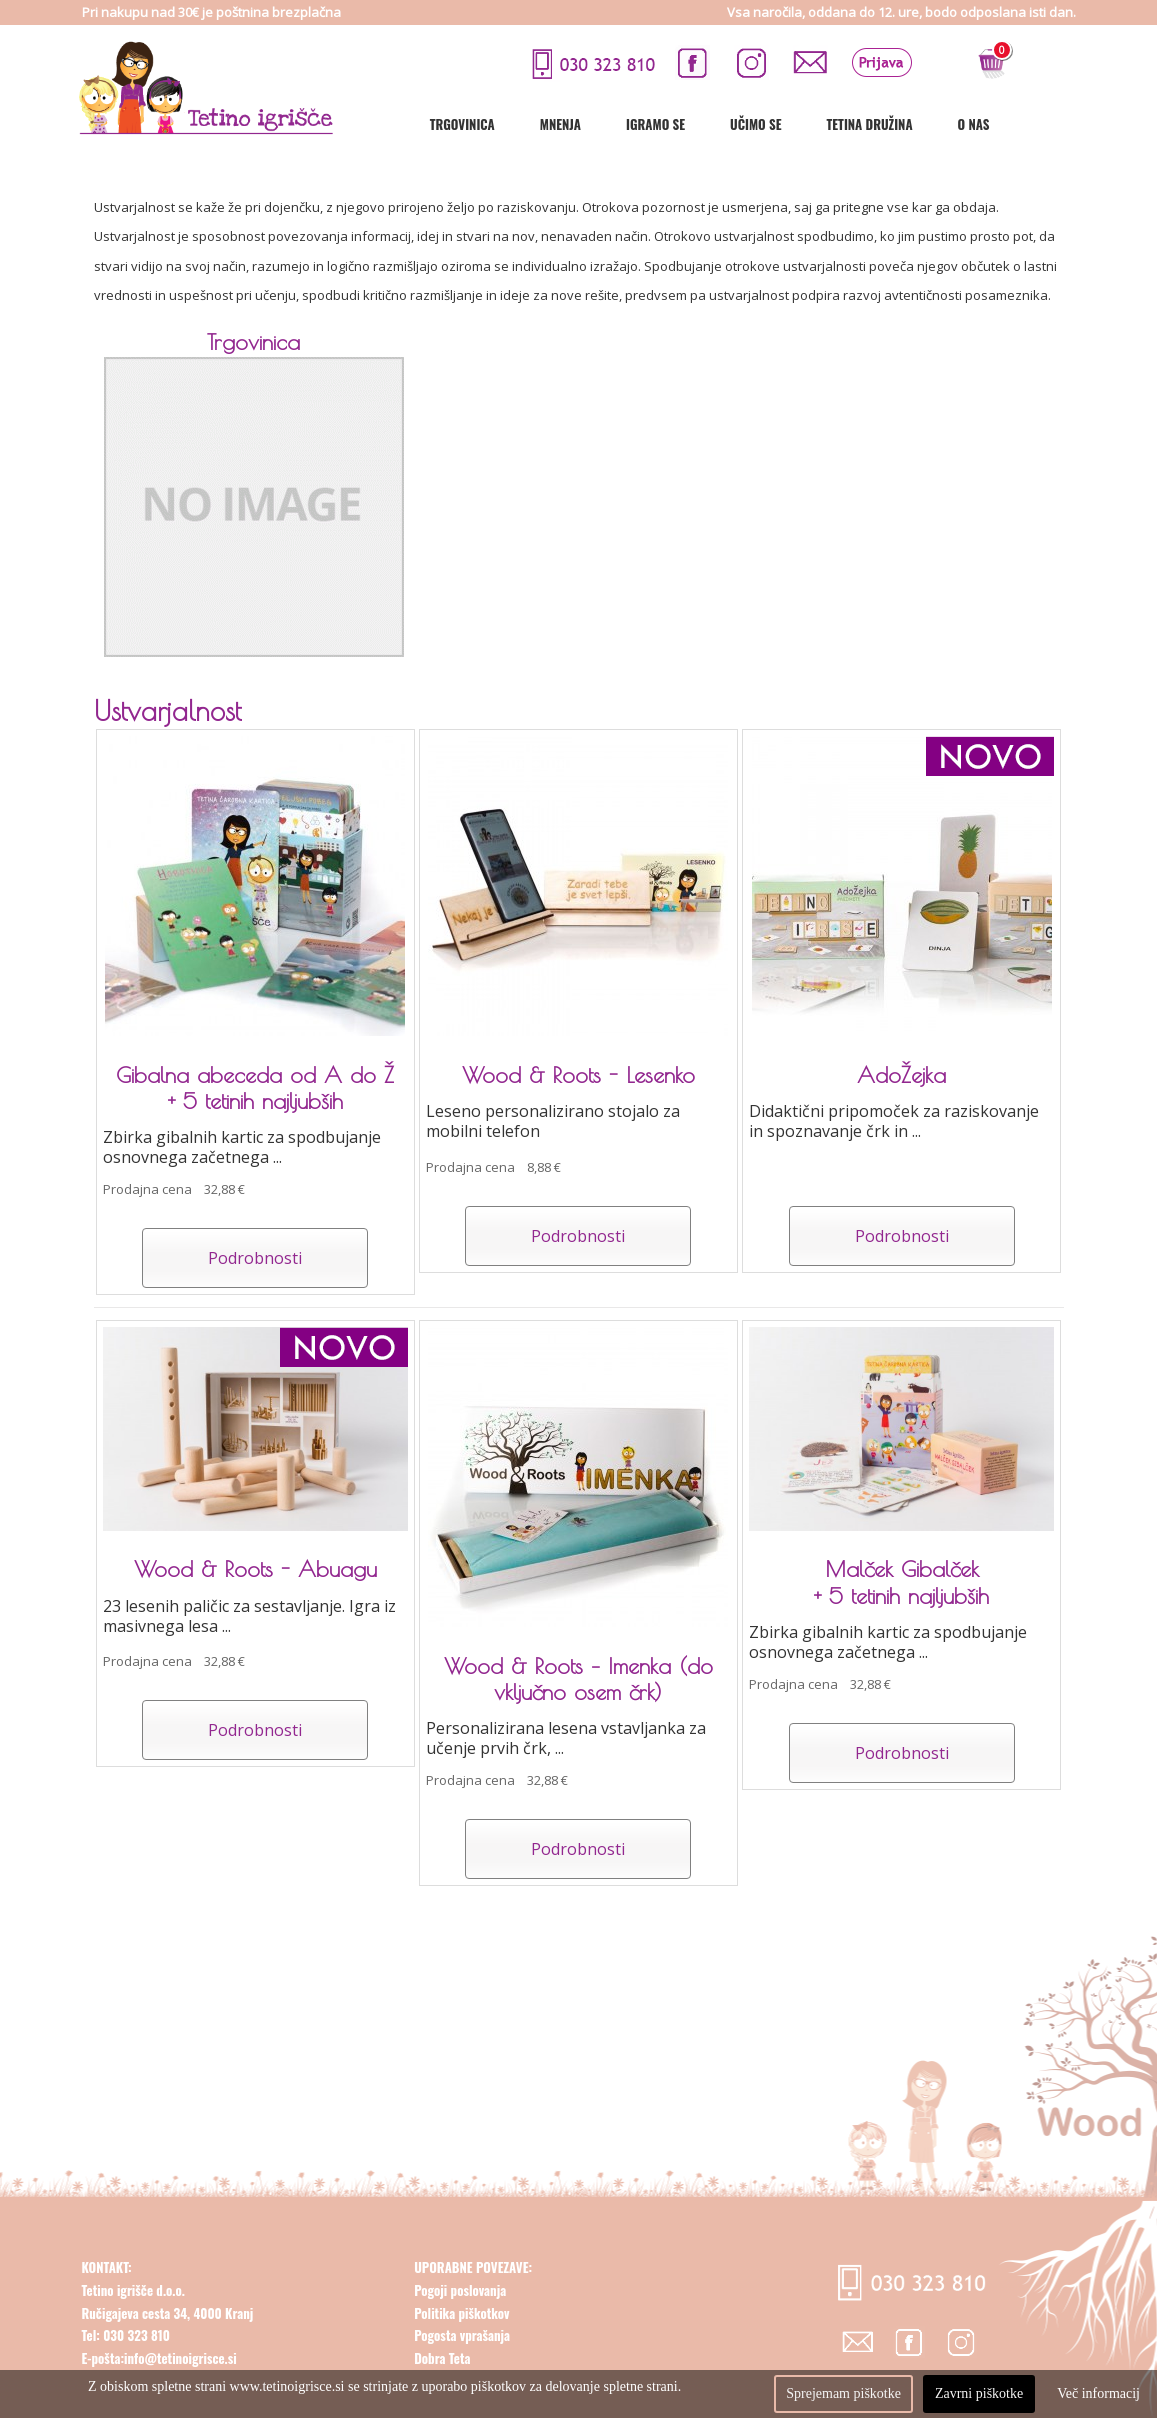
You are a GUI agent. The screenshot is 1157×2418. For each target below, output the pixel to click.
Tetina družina (936, 124)
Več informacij (1098, 2393)
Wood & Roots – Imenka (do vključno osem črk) (578, 1679)
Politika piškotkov (461, 2337)
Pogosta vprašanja (462, 2360)
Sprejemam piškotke (843, 2393)
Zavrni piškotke (979, 2393)
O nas (1041, 124)
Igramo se (722, 124)
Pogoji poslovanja (460, 2314)
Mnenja (627, 124)
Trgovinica (529, 124)
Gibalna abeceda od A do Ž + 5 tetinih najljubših (255, 1088)
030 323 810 (135, 2360)
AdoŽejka (901, 1075)
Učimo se (822, 124)
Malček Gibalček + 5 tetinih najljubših (901, 1582)
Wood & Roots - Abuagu (255, 1569)
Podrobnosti (255, 1258)
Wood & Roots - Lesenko (578, 1075)
